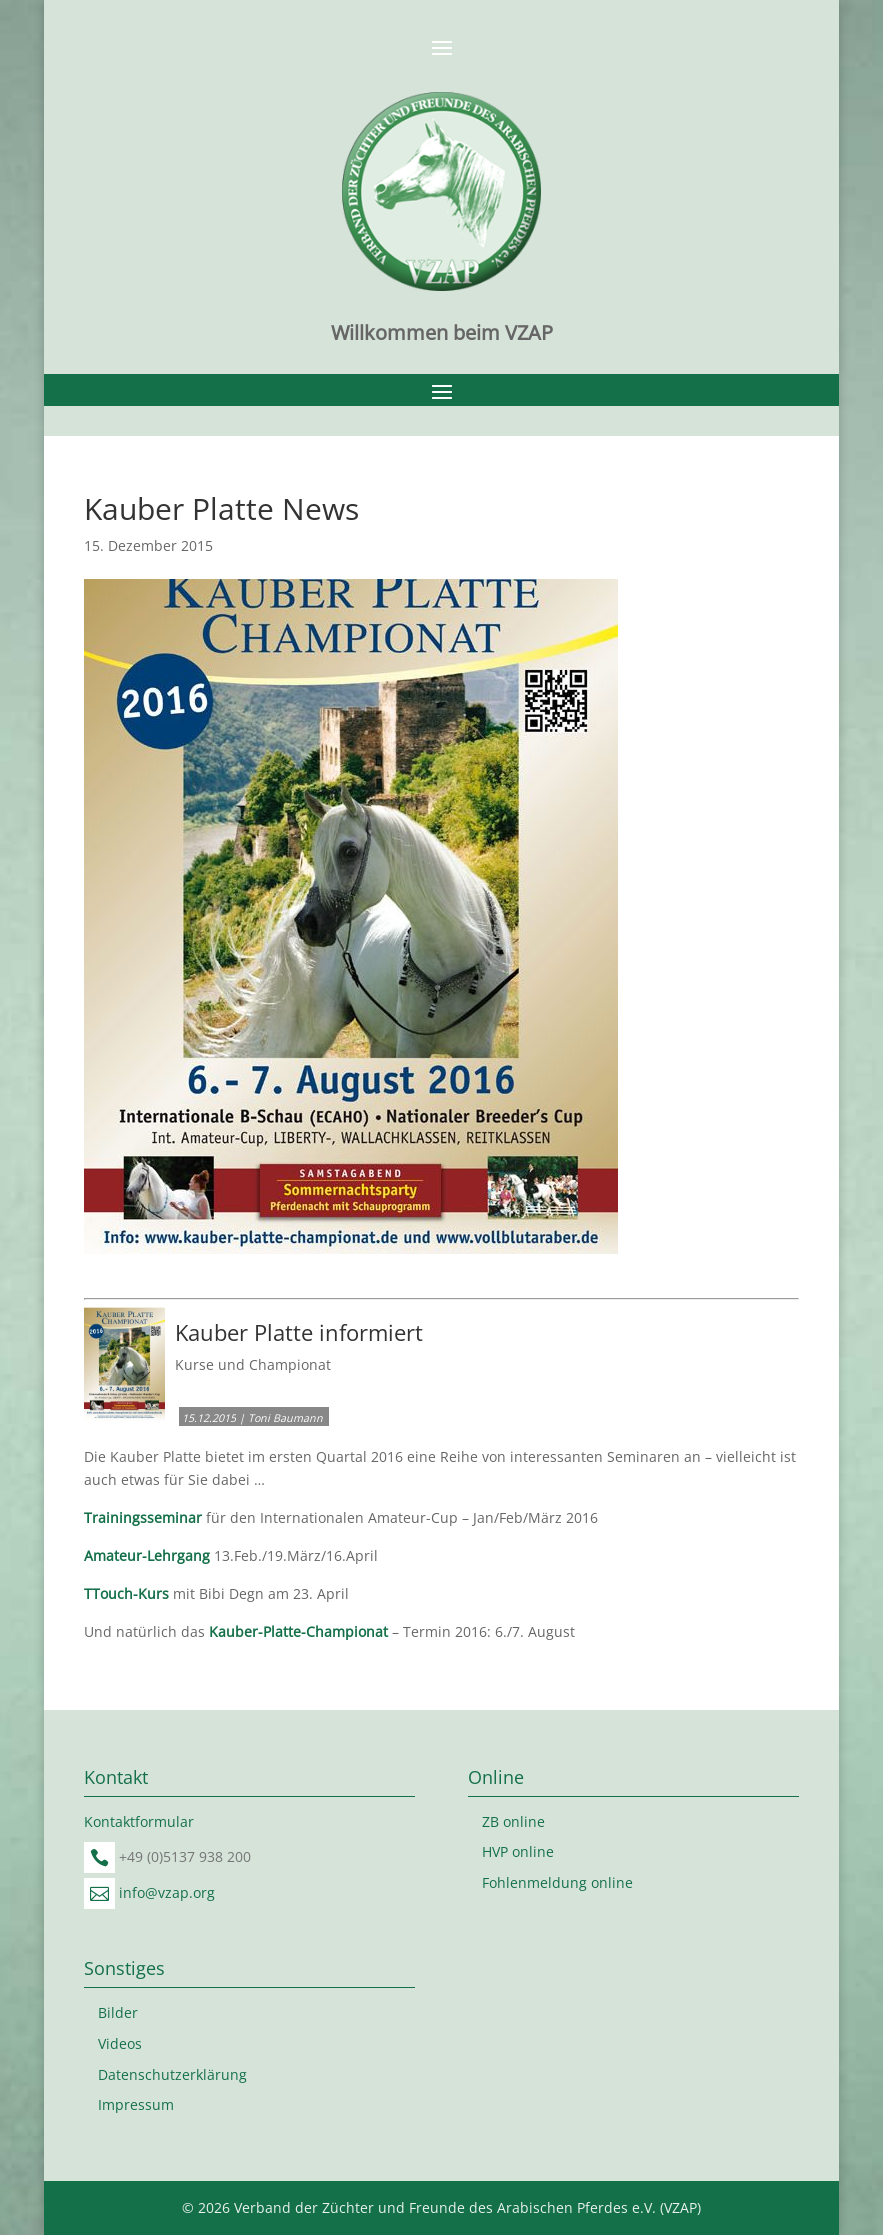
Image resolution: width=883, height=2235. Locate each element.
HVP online (518, 1851)
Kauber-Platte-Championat (298, 1631)
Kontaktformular (139, 1821)
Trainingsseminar (143, 1517)
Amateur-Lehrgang (147, 1555)
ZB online (513, 1821)
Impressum (136, 2104)
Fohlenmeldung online (557, 1882)
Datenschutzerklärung (172, 2074)
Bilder (118, 2012)
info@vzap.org (167, 1892)
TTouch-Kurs (126, 1593)
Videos (120, 2043)
